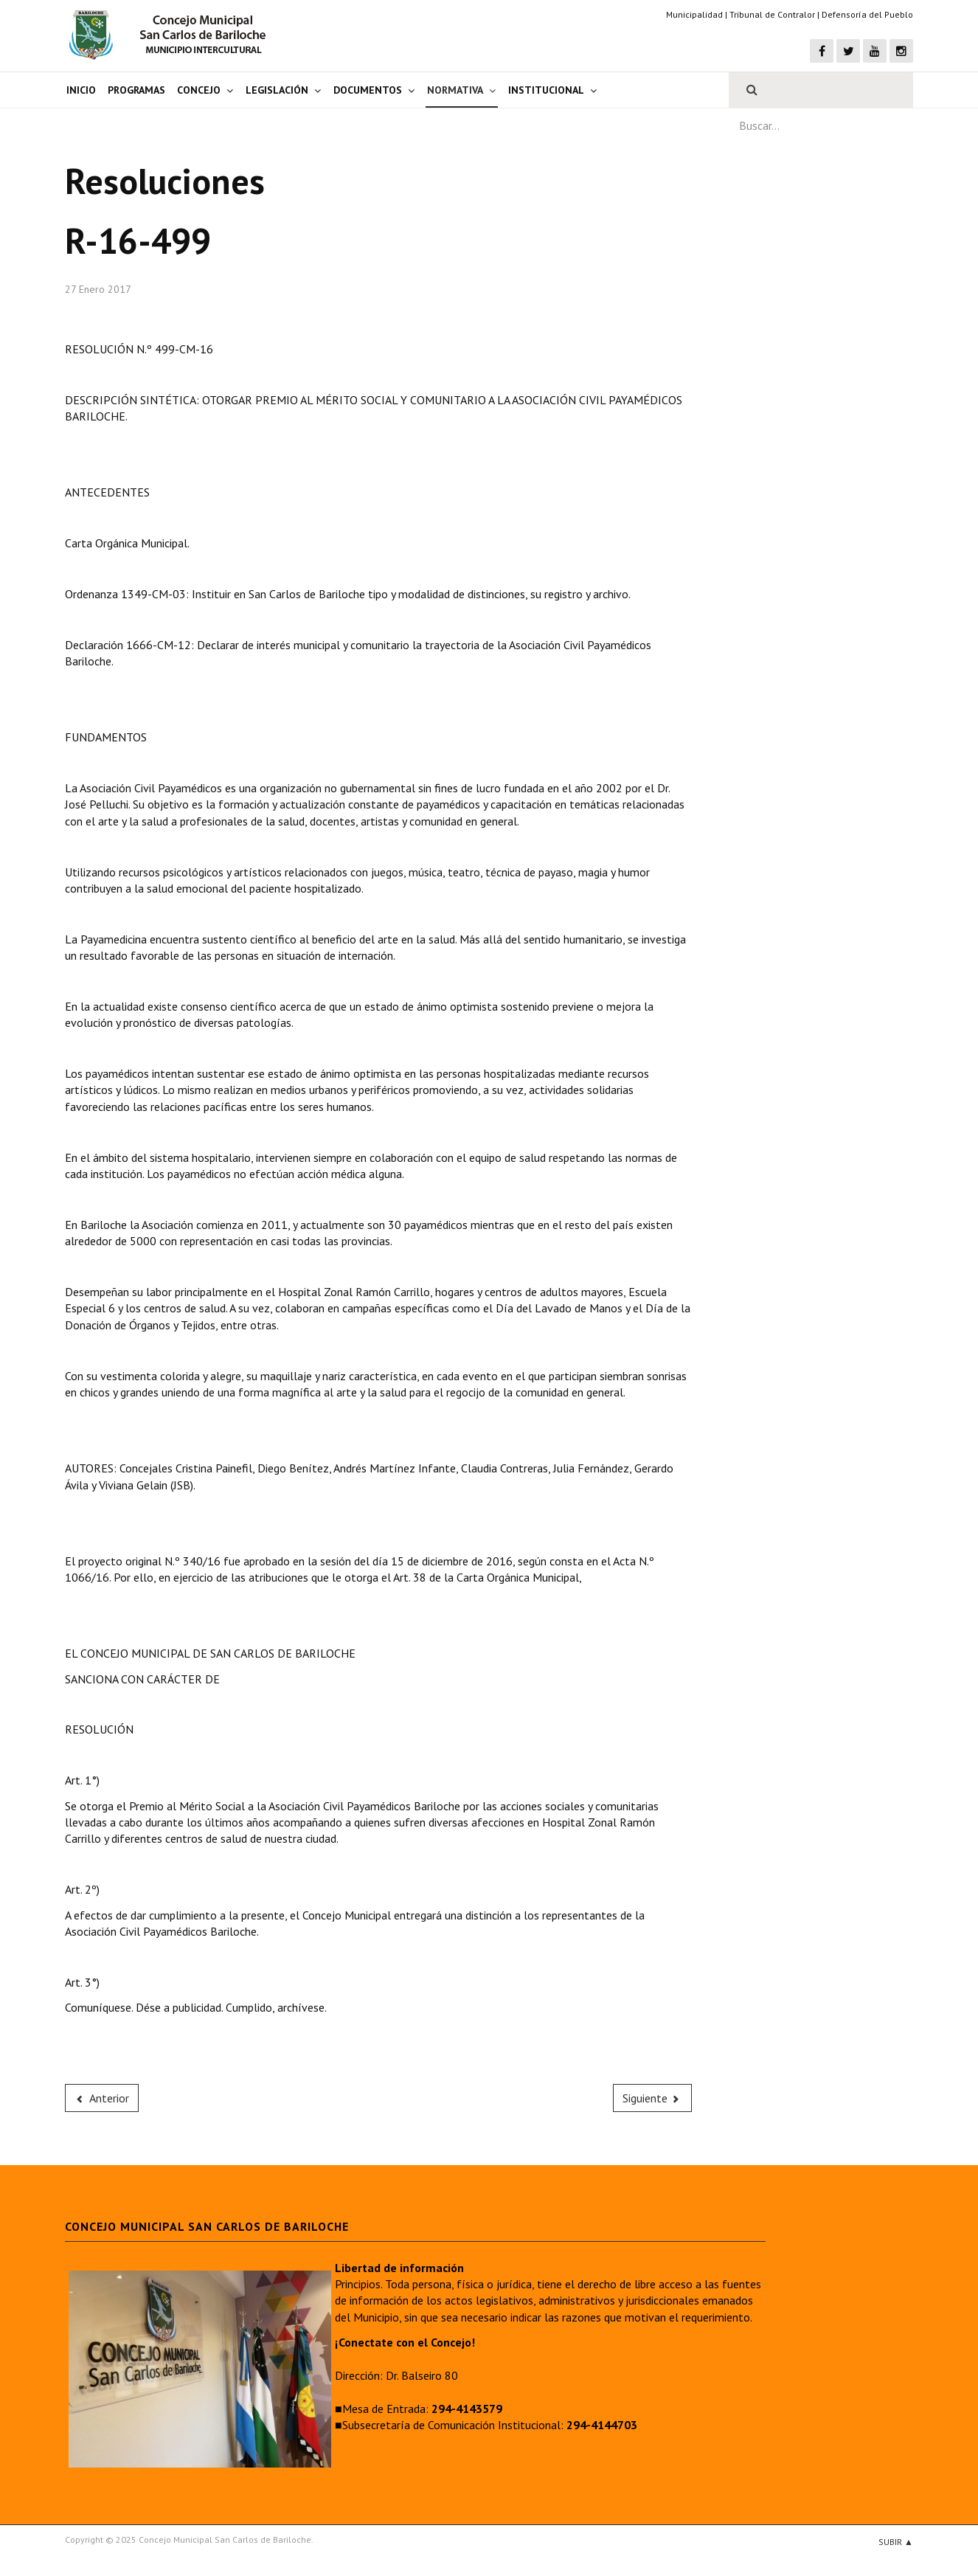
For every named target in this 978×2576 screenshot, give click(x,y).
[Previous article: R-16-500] (102, 2098)
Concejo (199, 90)
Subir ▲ (895, 2541)
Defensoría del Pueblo (867, 14)
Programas (136, 90)
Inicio (81, 90)
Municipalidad (694, 14)
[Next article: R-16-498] (653, 2098)
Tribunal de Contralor (772, 14)
